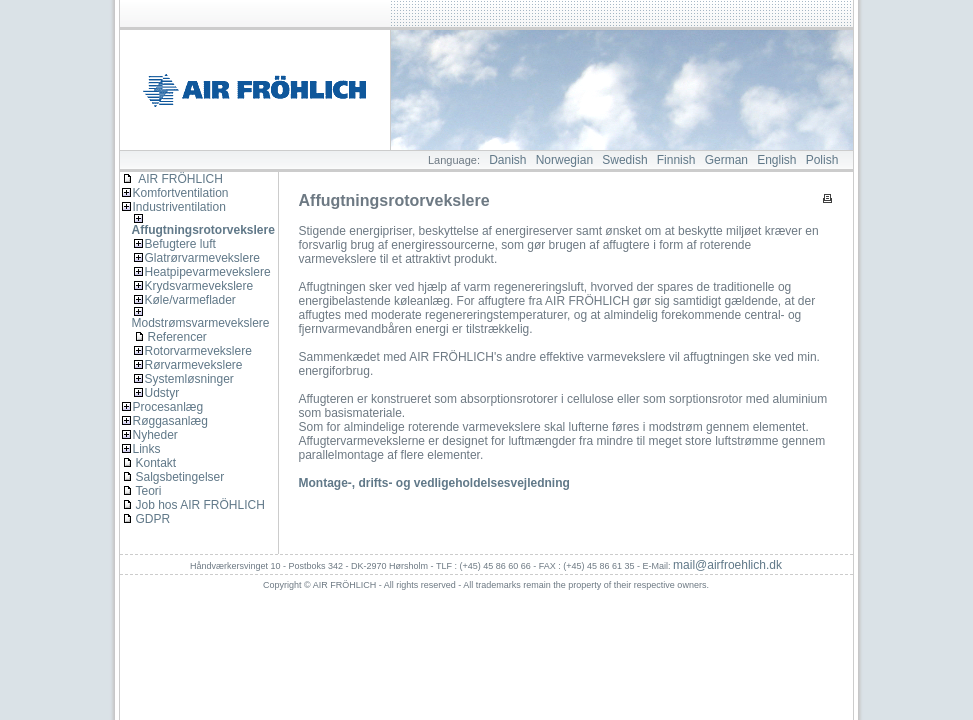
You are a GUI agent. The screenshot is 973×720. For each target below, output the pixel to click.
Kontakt (156, 463)
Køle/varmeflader (190, 300)
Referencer (177, 337)
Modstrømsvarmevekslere (201, 323)
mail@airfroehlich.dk (727, 565)
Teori (149, 491)
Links (147, 449)
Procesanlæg (168, 407)
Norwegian (564, 160)
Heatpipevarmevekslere (208, 272)
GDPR (153, 519)
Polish (822, 160)
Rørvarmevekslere (194, 365)
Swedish (624, 160)
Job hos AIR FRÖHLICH (200, 505)
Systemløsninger (189, 379)
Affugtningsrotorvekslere (203, 230)
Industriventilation (179, 207)
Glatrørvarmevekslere (202, 258)
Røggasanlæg (170, 421)
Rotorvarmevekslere (198, 351)
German (726, 160)
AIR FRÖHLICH (172, 179)
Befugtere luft (180, 244)
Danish (507, 160)
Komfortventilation (181, 193)
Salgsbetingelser (180, 477)
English (776, 160)
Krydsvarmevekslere (199, 286)
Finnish (676, 160)
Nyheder (155, 435)
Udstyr (162, 393)
